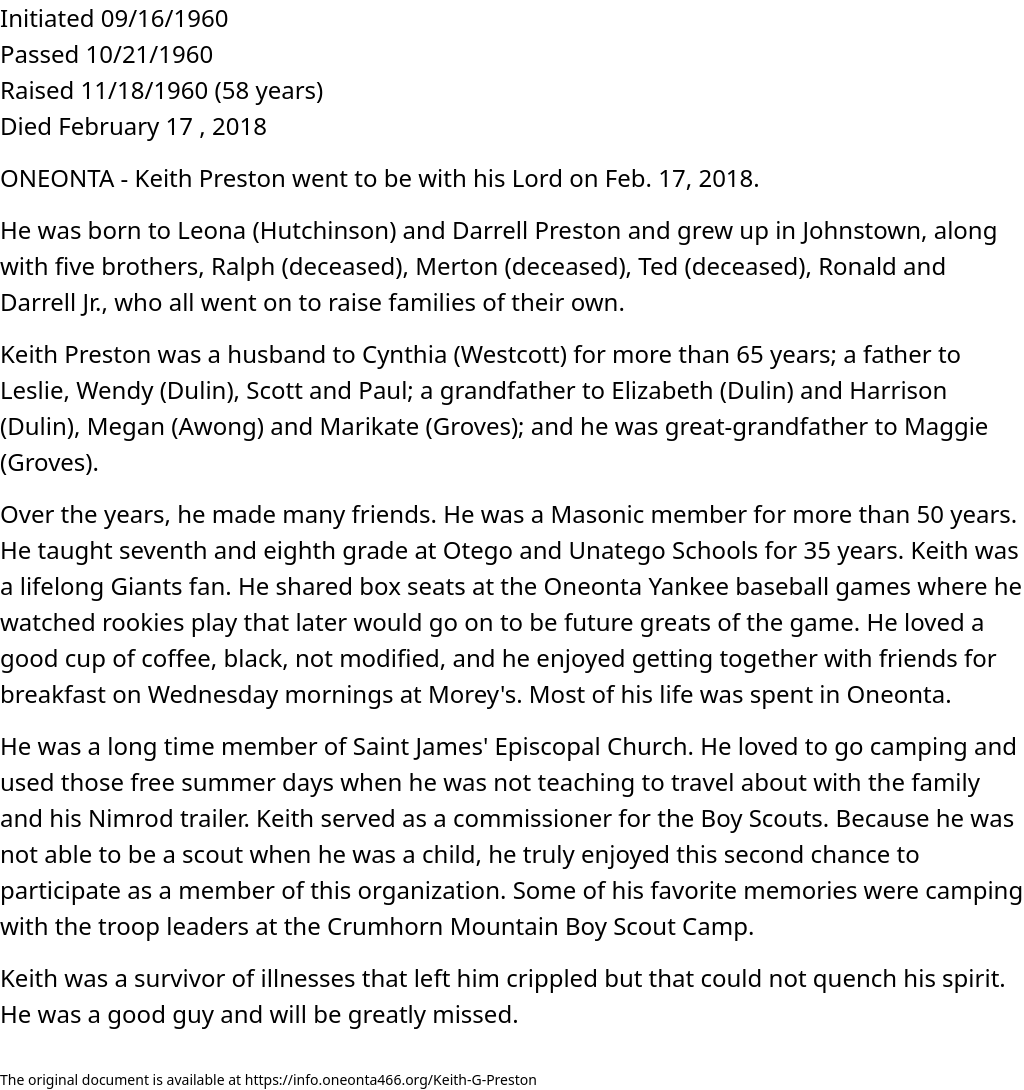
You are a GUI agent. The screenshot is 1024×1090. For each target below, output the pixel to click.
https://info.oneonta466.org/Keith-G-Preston (391, 1079)
